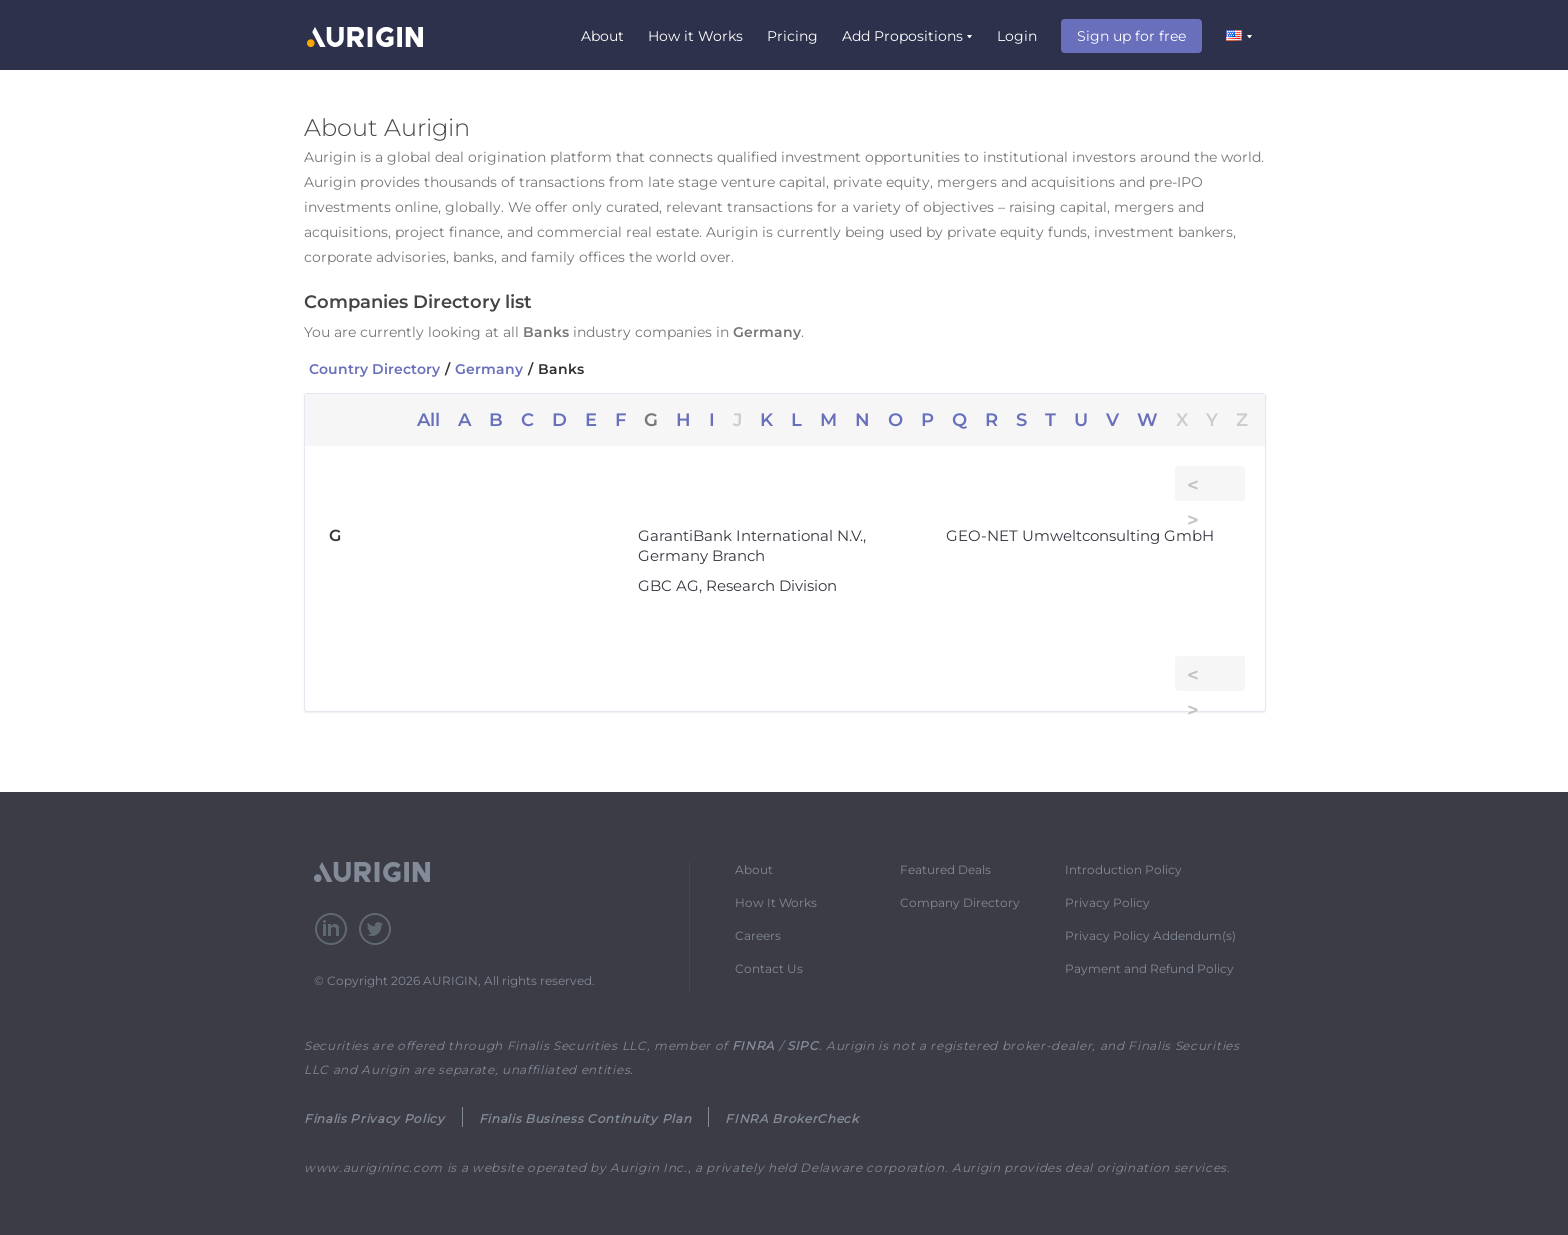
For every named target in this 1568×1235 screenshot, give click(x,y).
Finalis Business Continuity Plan (585, 1118)
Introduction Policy (1123, 869)
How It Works (776, 902)
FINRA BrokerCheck (791, 1118)
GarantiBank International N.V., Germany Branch (752, 545)
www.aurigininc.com (373, 1167)
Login (1017, 36)
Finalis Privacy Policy (374, 1118)
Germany (489, 369)
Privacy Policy (1107, 902)
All (428, 420)
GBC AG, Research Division (737, 585)
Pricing (792, 36)
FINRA (753, 1045)
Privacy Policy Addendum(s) (1150, 935)
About (602, 36)
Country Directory (374, 369)
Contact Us (769, 968)
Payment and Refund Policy (1149, 968)
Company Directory (960, 902)
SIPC (803, 1045)
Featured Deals (945, 869)
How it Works (695, 36)
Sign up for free (1131, 36)
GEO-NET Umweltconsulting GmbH (1080, 535)
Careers (758, 935)
